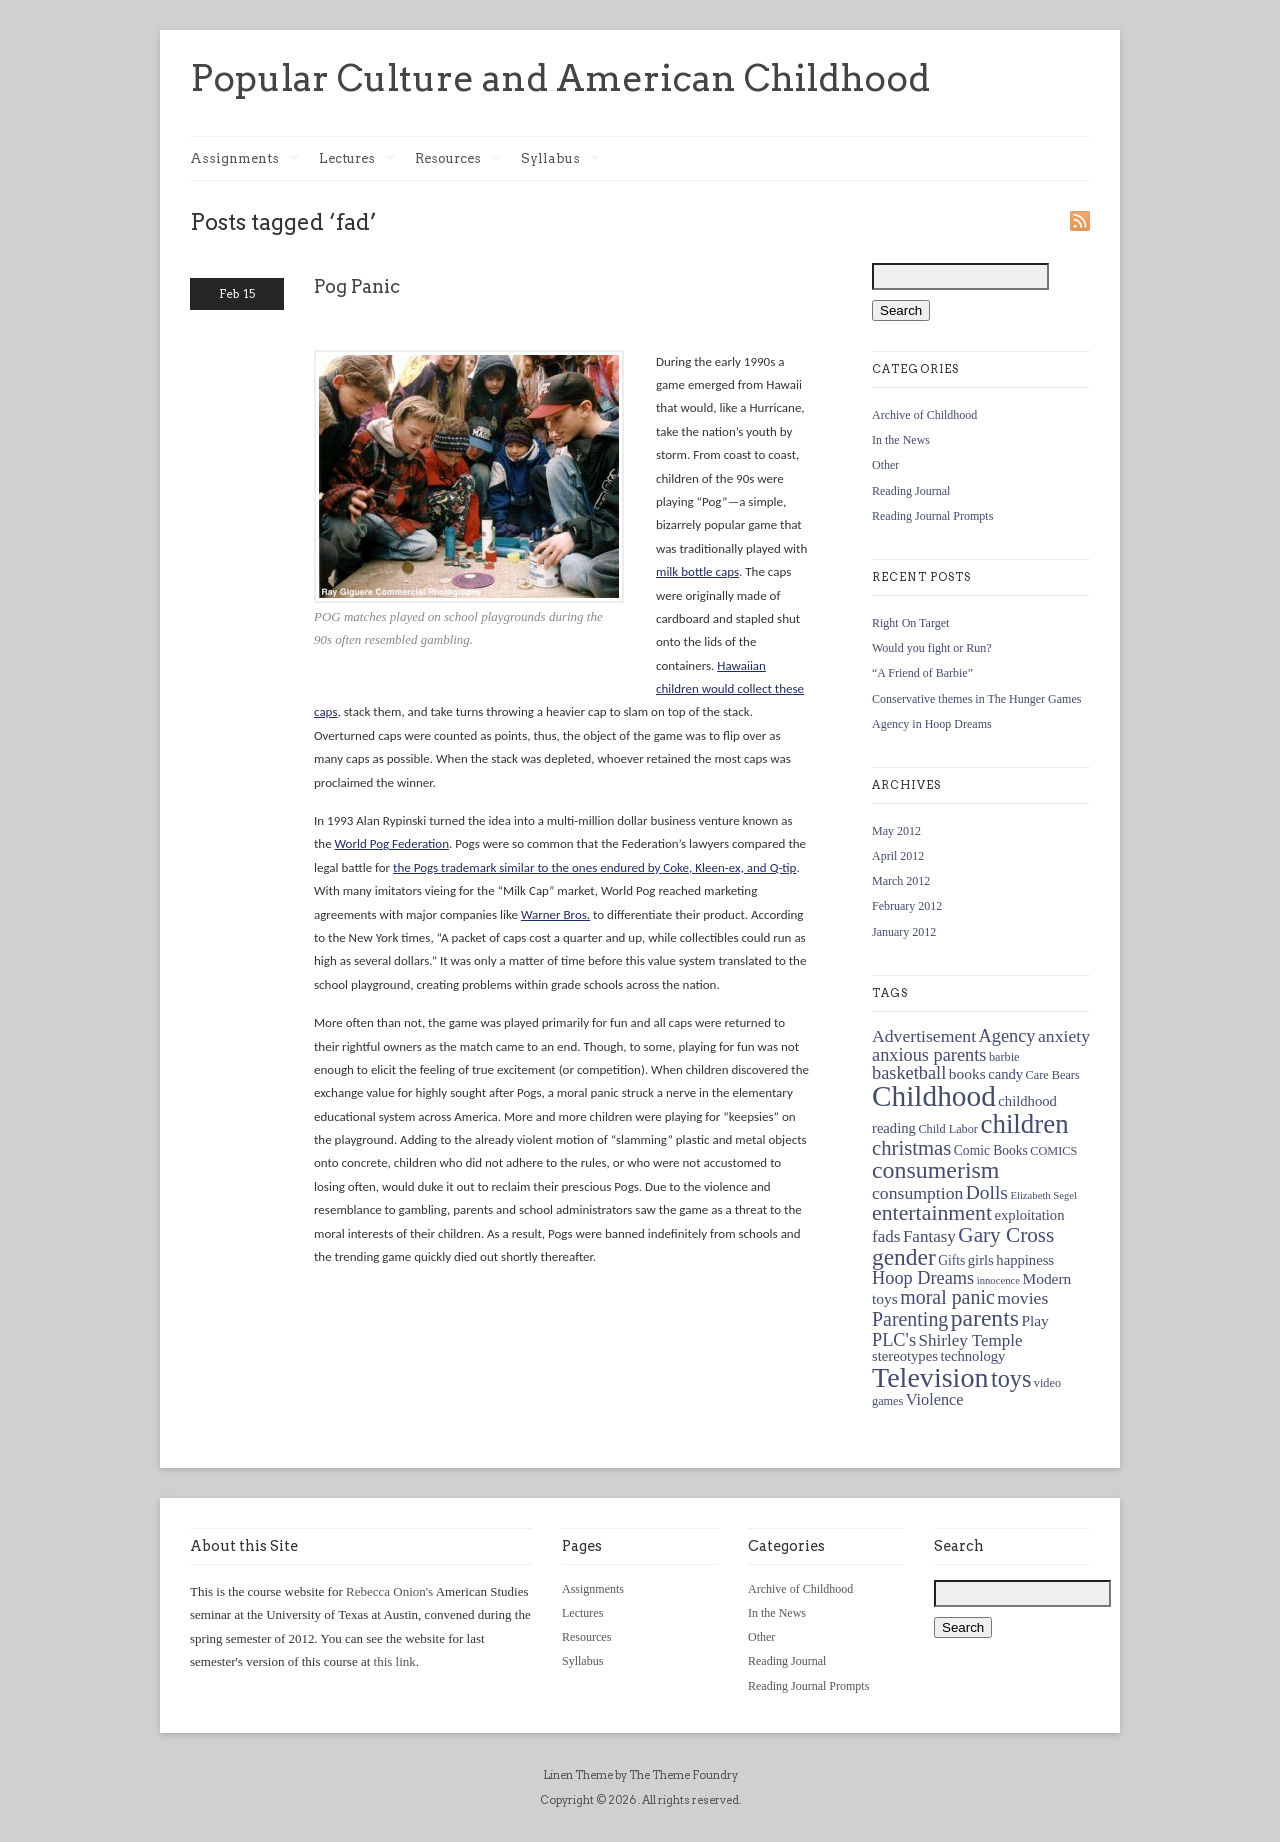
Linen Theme (578, 1775)
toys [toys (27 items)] (1011, 1378)
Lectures (357, 159)
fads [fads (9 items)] (886, 1236)
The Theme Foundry (683, 1775)
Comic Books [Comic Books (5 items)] (991, 1150)
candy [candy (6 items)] (1005, 1074)
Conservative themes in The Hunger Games (976, 699)
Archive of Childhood (924, 415)
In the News (901, 440)
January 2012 (904, 932)
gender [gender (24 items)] (904, 1257)
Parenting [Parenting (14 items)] (910, 1319)
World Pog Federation (392, 843)
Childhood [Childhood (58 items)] (934, 1096)
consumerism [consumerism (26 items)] (935, 1170)
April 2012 (898, 856)
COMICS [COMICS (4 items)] (1053, 1151)
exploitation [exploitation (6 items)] (1030, 1215)
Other (885, 465)
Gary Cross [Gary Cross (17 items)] (1006, 1235)
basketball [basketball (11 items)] (909, 1073)
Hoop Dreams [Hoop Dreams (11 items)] (923, 1278)
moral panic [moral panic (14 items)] (947, 1297)
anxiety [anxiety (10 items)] (1064, 1036)
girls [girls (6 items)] (981, 1260)
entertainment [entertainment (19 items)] (932, 1213)
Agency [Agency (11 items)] (1007, 1036)
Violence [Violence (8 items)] (935, 1400)
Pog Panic (357, 286)
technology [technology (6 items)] (972, 1356)
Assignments (244, 159)
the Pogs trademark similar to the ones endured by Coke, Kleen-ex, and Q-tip (594, 867)
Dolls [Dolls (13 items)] (987, 1192)
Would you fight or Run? (932, 648)
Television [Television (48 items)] (930, 1377)
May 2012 (896, 831)
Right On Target (910, 623)
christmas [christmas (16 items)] (911, 1148)
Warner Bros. (555, 914)
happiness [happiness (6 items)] (1025, 1260)
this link (395, 1661)
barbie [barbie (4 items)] (1004, 1057)
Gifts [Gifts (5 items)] (951, 1260)
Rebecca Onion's (389, 1591)
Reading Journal (911, 491)
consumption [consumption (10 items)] (917, 1193)
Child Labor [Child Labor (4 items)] (948, 1129)
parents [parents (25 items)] (985, 1318)
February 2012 (907, 906)
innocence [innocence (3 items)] (998, 1280)
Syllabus (560, 159)
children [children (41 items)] (1024, 1124)
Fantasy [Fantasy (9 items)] (929, 1236)
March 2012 (901, 881)
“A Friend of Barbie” (922, 673)
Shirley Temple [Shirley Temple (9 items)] (971, 1340)
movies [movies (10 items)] (1022, 1298)
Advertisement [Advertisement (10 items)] (924, 1036)
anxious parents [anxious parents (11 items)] (929, 1055)
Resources (458, 159)
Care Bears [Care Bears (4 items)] (1053, 1075)
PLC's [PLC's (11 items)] (894, 1340)
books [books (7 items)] (967, 1073)
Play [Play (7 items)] (1034, 1320)
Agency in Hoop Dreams (932, 724)
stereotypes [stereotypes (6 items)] (905, 1356)
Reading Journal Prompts (932, 516)
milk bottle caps (697, 571)
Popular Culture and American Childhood (560, 78)
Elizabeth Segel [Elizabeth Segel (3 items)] (1043, 1195)
